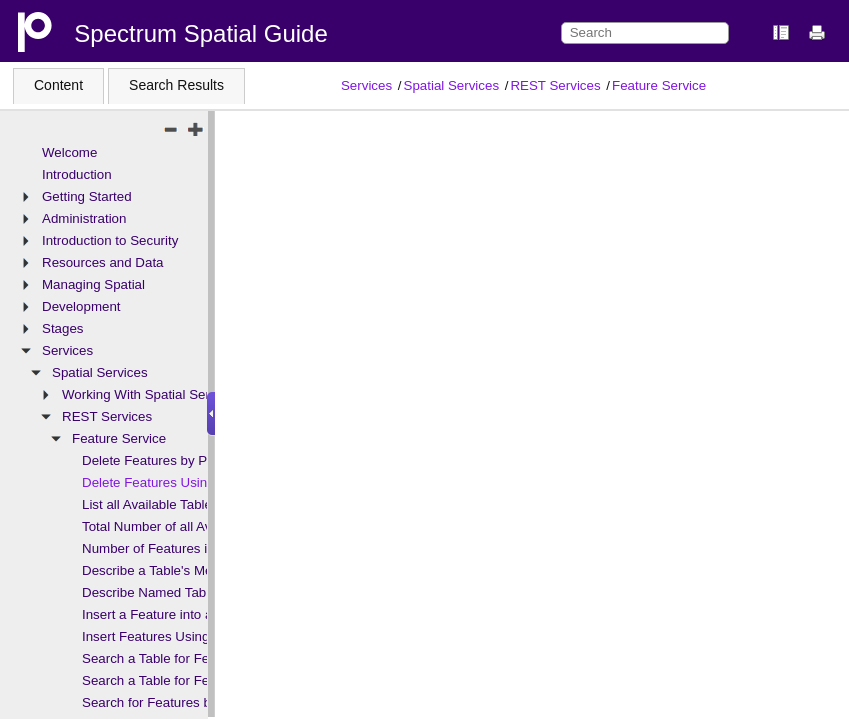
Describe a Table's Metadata (166, 570)
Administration (84, 218)
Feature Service (659, 85)
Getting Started (87, 196)
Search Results (176, 85)
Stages (63, 328)
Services (366, 85)
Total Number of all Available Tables (187, 526)
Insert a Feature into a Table (165, 614)
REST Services (555, 85)
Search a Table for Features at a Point (194, 658)
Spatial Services (452, 85)
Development (81, 306)
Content (58, 85)
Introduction (77, 174)
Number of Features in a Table (171, 548)
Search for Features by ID (158, 702)
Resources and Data (103, 262)
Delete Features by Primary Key (176, 460)
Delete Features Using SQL (163, 482)
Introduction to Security (110, 240)
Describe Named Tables (152, 592)
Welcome (69, 152)
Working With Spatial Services (151, 394)
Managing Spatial (93, 284)
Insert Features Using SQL (161, 636)
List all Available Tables (150, 504)
